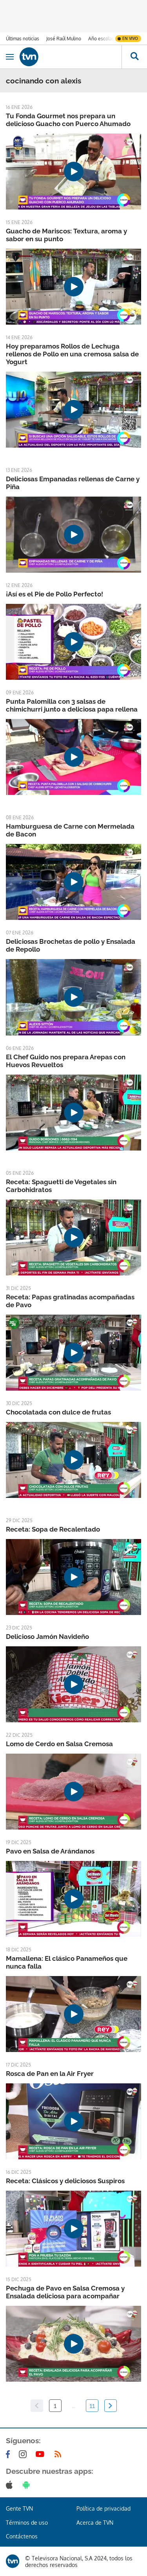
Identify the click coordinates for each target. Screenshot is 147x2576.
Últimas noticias (22, 39)
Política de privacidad (103, 2508)
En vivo (130, 38)
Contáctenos (22, 2536)
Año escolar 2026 (106, 39)
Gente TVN (19, 2508)
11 (92, 2406)
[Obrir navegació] (10, 56)
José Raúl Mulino (63, 39)
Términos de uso (27, 2522)
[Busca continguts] (134, 57)
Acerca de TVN (94, 2522)
